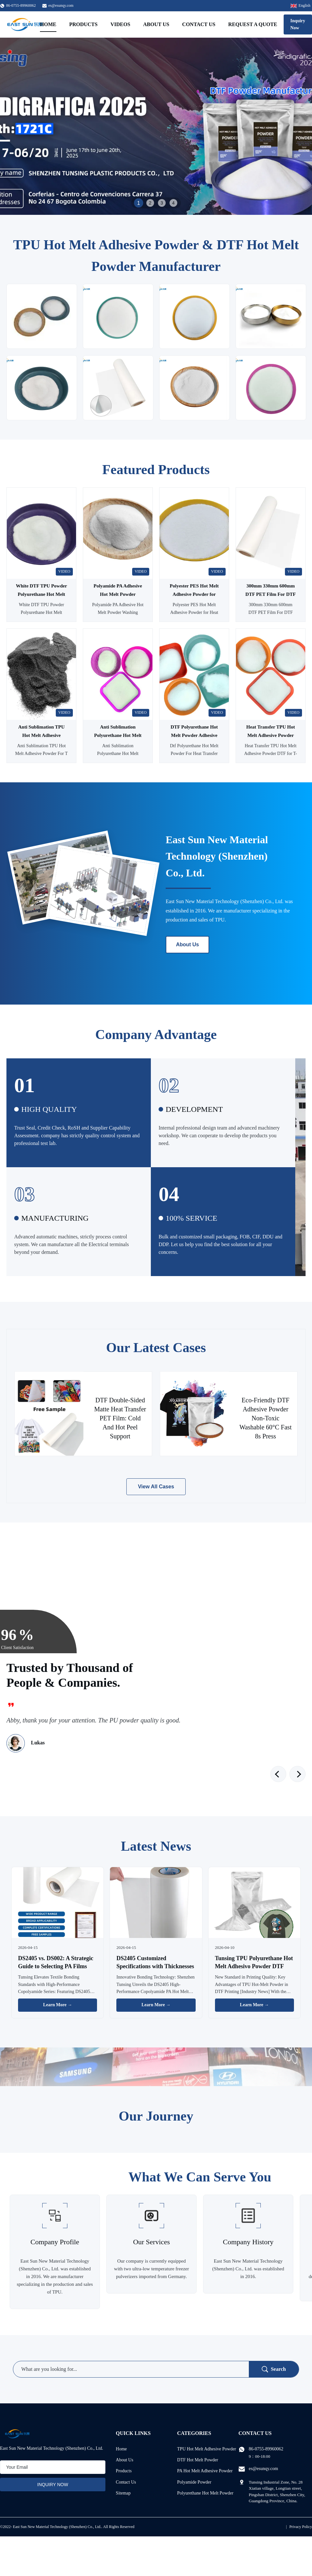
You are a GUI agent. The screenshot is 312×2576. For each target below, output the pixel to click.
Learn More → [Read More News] (57, 2004)
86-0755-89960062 (266, 2449)
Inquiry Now (297, 24)
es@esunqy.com (60, 5)
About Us (156, 24)
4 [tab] (173, 202)
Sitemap (123, 2493)
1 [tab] (138, 203)
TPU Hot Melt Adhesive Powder (206, 2449)
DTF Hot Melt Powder (197, 2459)
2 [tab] (150, 202)
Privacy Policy (300, 2526)
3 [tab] (162, 202)
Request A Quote (252, 24)
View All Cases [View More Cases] (156, 1486)
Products (83, 24)
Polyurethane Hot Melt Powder (205, 2493)
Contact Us (198, 24)
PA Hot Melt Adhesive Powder (205, 2470)
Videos (120, 24)
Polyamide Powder (194, 2482)
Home (48, 24)
